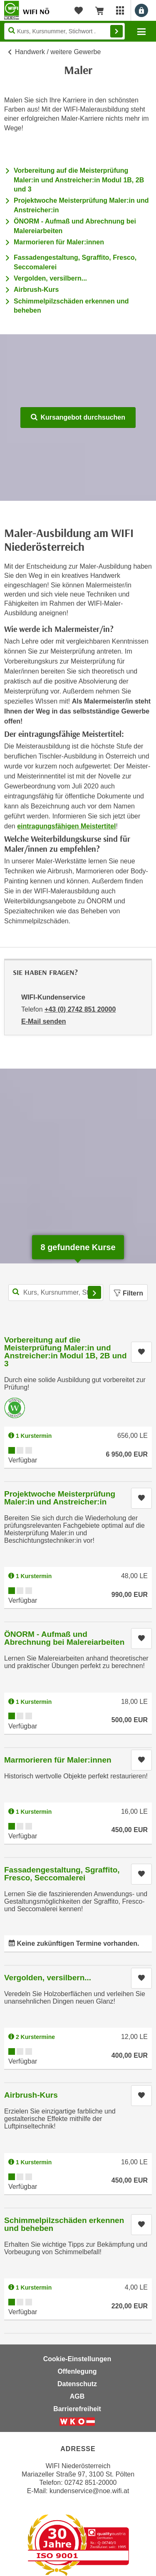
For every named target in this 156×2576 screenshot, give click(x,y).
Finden (116, 31)
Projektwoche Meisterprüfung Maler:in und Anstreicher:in (59, 1497)
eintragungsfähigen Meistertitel (66, 826)
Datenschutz (77, 2383)
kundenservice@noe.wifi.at (89, 2490)
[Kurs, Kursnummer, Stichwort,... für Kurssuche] (55, 1292)
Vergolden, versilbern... (50, 278)
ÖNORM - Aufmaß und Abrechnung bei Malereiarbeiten (64, 1638)
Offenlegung (77, 2371)
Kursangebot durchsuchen (78, 417)
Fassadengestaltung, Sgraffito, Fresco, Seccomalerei (62, 1873)
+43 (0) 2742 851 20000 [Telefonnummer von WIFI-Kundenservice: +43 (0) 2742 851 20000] (80, 1009)
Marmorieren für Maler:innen (59, 242)
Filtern (128, 1293)
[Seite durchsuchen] (64, 31)
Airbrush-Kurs (36, 289)
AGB (77, 2396)
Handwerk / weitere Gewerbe (58, 51)
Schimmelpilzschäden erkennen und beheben (64, 2224)
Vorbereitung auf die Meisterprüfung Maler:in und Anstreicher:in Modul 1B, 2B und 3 (79, 180)
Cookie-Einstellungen (77, 2358)
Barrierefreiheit (77, 2408)
